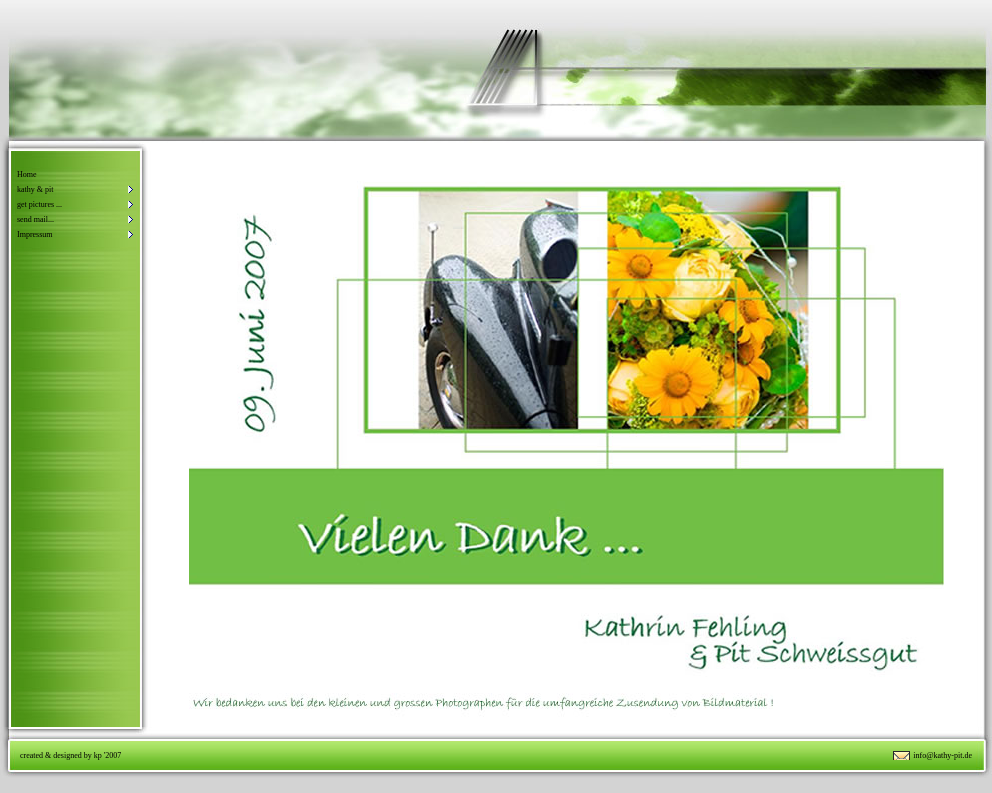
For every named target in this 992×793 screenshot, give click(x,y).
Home (27, 174)
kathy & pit (35, 189)
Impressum (35, 234)
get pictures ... (39, 204)
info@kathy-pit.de (942, 755)
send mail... (35, 219)
